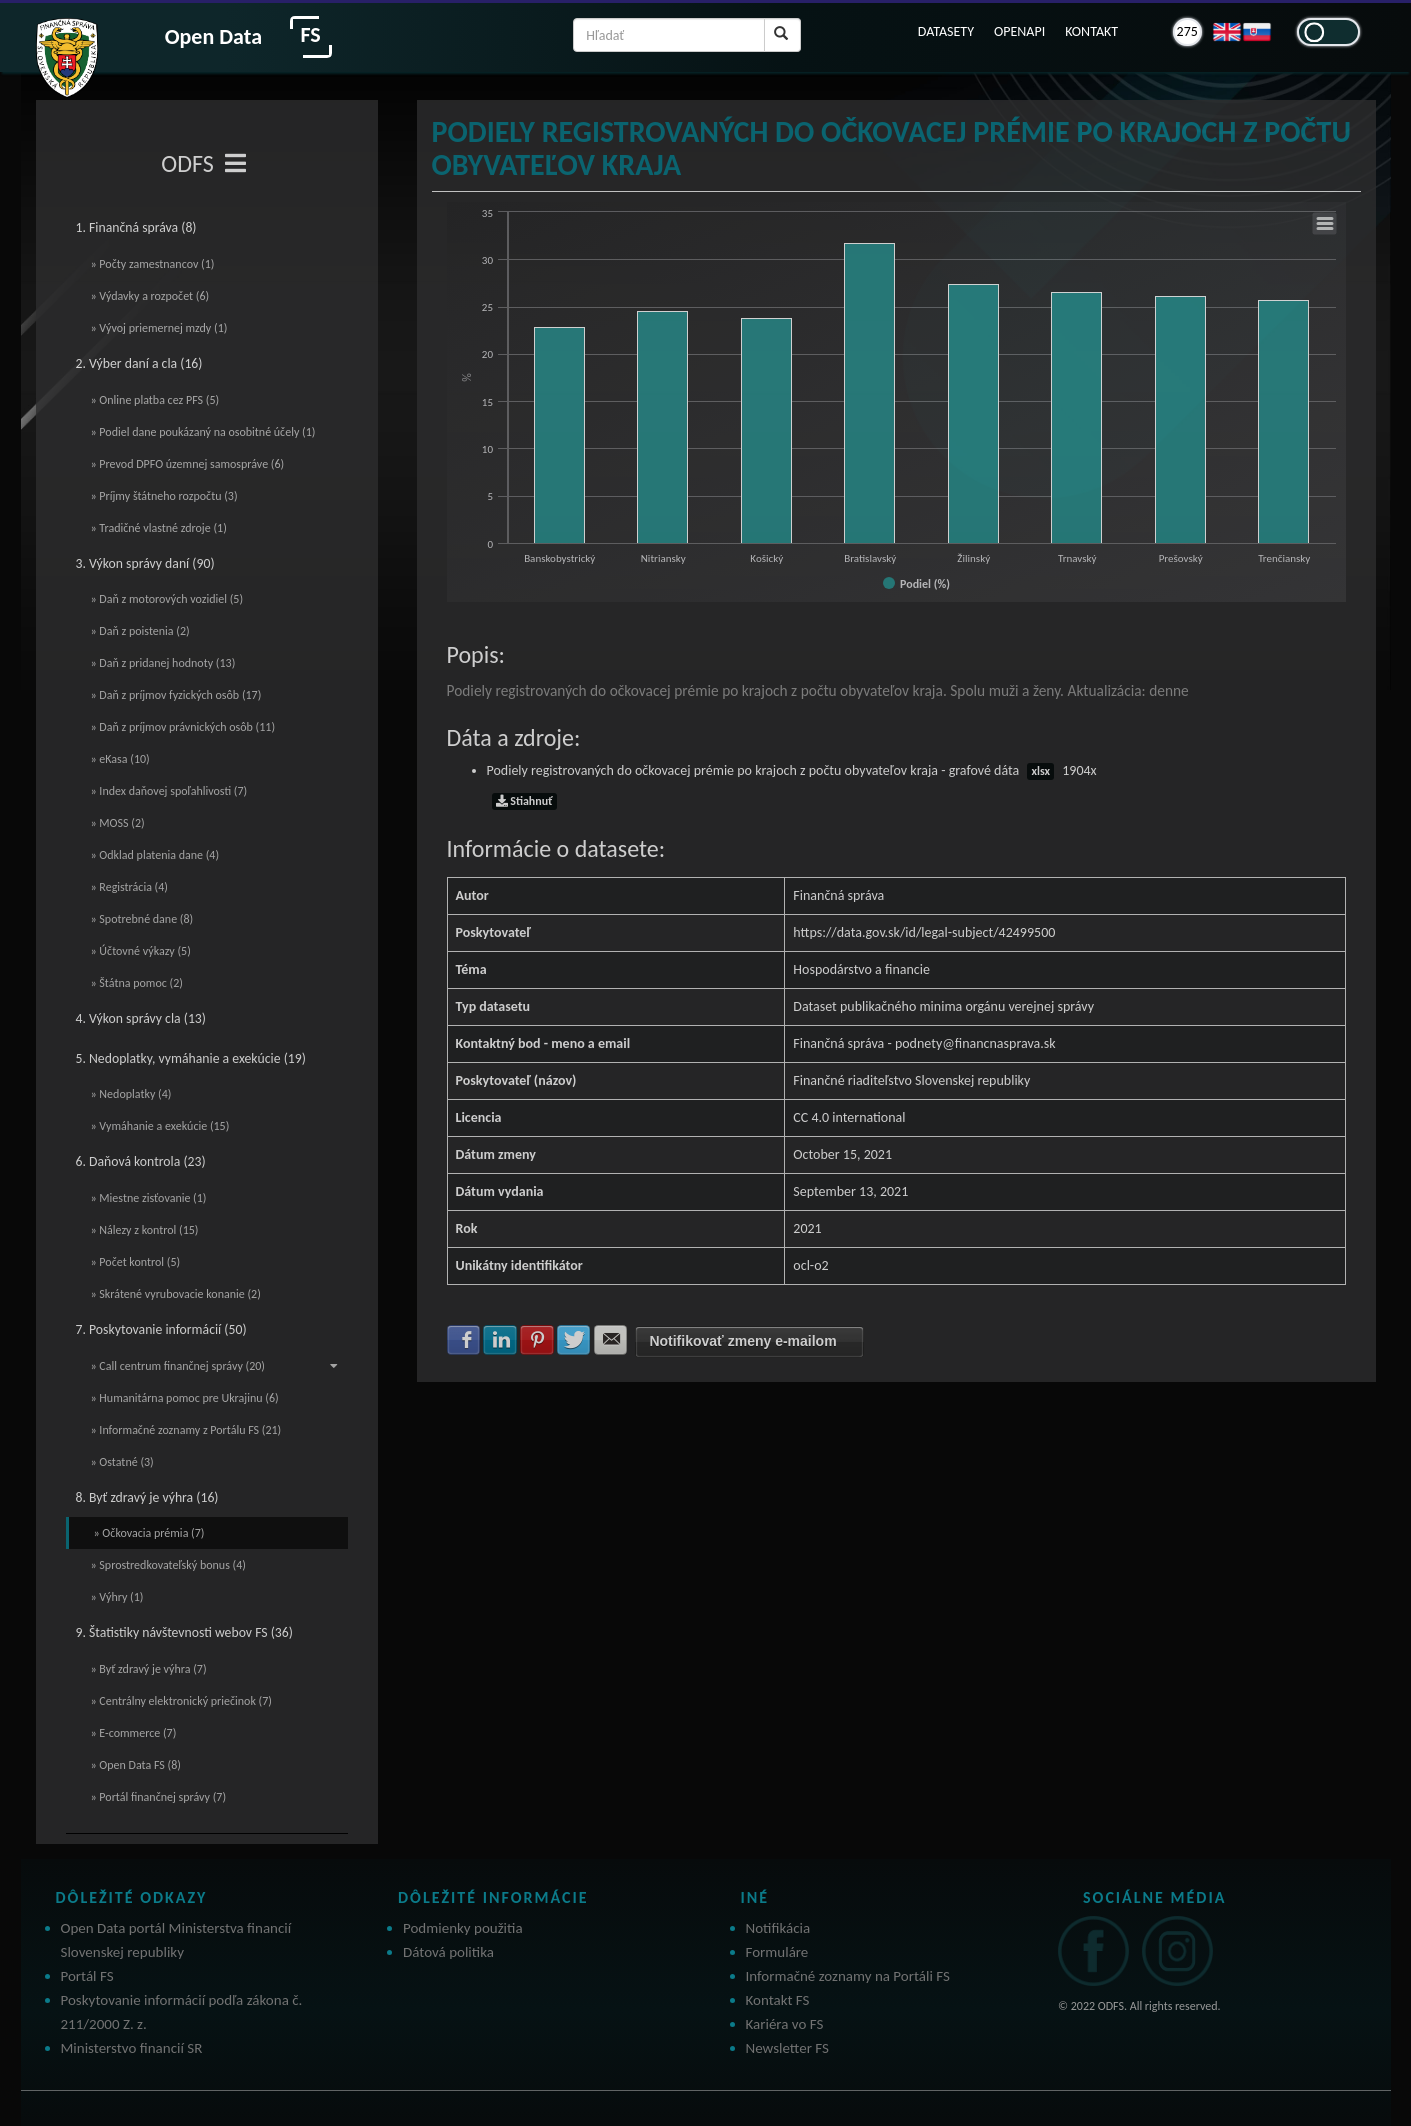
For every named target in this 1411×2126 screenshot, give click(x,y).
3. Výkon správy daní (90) (145, 563)
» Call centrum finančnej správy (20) (215, 1366)
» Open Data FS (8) (136, 1765)
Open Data (213, 36)
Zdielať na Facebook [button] (464, 1340)
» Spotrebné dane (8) (142, 919)
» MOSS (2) (118, 823)
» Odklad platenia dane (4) (155, 855)
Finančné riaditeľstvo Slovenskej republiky (911, 1080)
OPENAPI (1019, 31)
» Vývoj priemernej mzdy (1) (159, 328)
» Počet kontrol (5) (136, 1262)
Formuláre (777, 1952)
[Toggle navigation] (235, 164)
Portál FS (87, 1976)
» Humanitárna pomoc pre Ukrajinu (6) (185, 1398)
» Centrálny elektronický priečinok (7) (181, 1701)
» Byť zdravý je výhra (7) (149, 1669)
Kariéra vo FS (785, 2024)
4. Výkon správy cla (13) (141, 1018)
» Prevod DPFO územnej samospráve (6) (188, 464)
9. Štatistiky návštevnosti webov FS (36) (184, 1632)
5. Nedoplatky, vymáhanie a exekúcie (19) (191, 1058)
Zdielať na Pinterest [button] (537, 1340)
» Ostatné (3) (122, 1462)
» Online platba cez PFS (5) (155, 400)
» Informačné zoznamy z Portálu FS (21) (186, 1430)
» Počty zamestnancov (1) (153, 264)
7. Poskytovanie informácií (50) (161, 1329)
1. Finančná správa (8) (136, 227)
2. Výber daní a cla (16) (139, 363)
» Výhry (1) (117, 1597)
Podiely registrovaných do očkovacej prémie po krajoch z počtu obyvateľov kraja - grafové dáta (792, 770)
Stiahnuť (524, 801)
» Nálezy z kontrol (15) (145, 1230)
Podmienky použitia (463, 1928)
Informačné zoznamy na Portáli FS (848, 1976)
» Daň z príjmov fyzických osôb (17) (176, 695)
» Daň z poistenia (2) (140, 631)
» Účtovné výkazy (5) (141, 951)
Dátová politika (448, 1952)
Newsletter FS (787, 2048)
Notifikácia (778, 1928)
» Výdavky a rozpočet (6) (150, 296)
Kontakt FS (778, 2000)
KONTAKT (1091, 31)
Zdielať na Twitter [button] (574, 1340)
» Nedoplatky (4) (131, 1094)
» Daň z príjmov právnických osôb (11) (183, 727)
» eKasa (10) (120, 759)
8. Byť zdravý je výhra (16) (147, 1497)
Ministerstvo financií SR (132, 2048)
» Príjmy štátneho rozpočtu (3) (164, 496)
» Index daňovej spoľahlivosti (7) (169, 791)
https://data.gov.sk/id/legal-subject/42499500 (924, 932)
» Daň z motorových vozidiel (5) (167, 599)
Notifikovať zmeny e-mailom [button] (742, 1341)
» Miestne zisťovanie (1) (149, 1198)
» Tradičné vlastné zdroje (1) (159, 528)
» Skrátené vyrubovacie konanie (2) (176, 1294)
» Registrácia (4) (129, 887)
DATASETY (946, 31)
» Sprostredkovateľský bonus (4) (168, 1565)
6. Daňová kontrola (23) (141, 1161)
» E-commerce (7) (134, 1733)
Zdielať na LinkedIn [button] (500, 1340)
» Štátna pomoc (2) (137, 983)
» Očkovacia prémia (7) (149, 1533)
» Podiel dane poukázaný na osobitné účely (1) (203, 432)
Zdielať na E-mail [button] (611, 1340)
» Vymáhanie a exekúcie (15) (160, 1126)
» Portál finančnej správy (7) (159, 1797)
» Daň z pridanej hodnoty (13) (163, 663)
